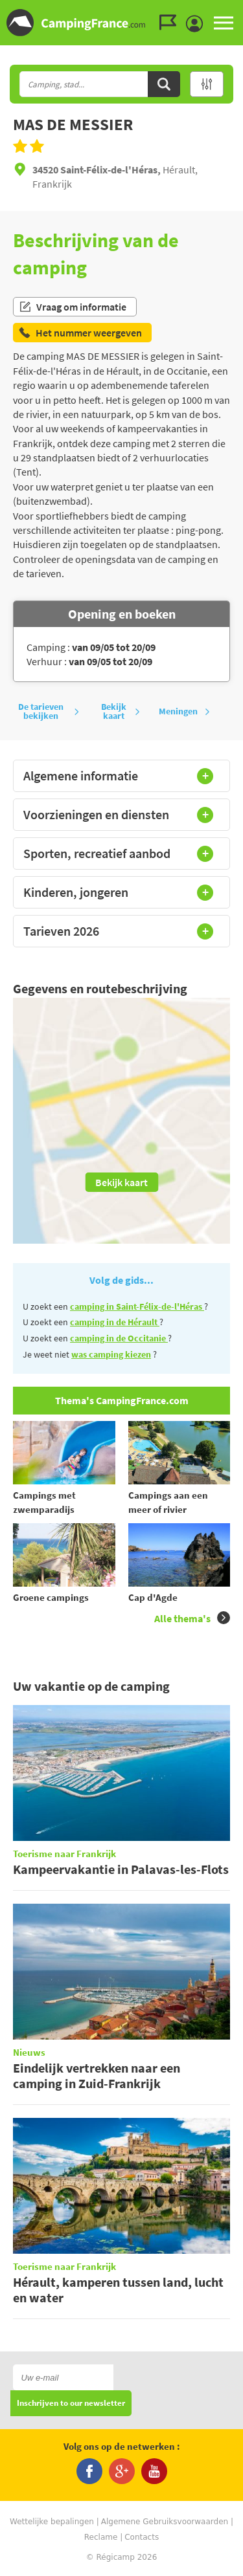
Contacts (141, 2537)
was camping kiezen (111, 1354)
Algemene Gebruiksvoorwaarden (164, 2521)
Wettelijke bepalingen (52, 2521)
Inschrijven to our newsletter (71, 2403)
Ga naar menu (228, 10)
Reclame (101, 2537)
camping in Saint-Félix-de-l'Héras (137, 1306)
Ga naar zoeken (240, 10)
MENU (223, 22)
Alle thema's (192, 1618)
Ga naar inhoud (234, 10)
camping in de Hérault (114, 1322)
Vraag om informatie (72, 306)
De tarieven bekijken (48, 711)
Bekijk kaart (120, 711)
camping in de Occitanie (119, 1338)
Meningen (185, 711)
